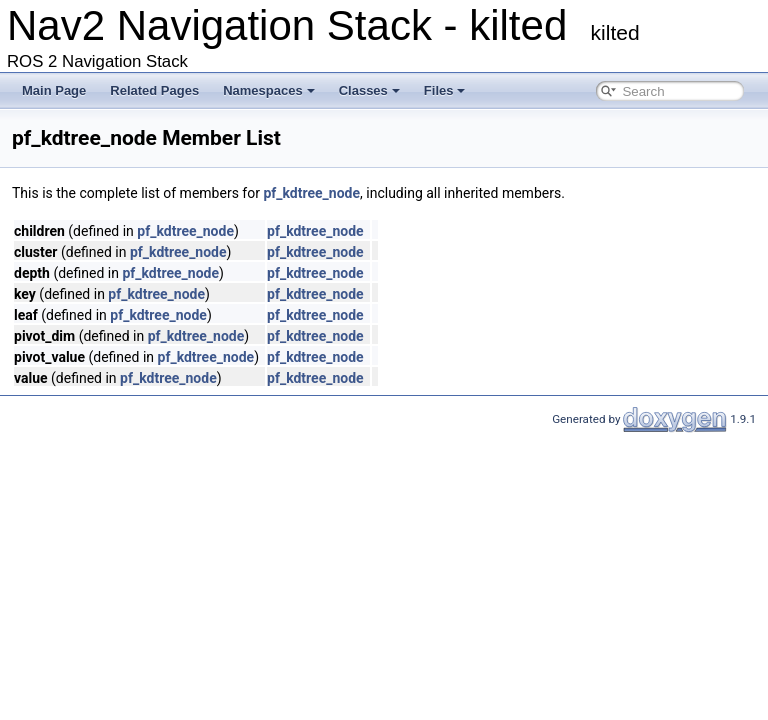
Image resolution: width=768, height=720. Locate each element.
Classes (369, 90)
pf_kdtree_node (311, 193)
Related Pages (154, 90)
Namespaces (269, 90)
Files (445, 90)
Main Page (54, 90)
